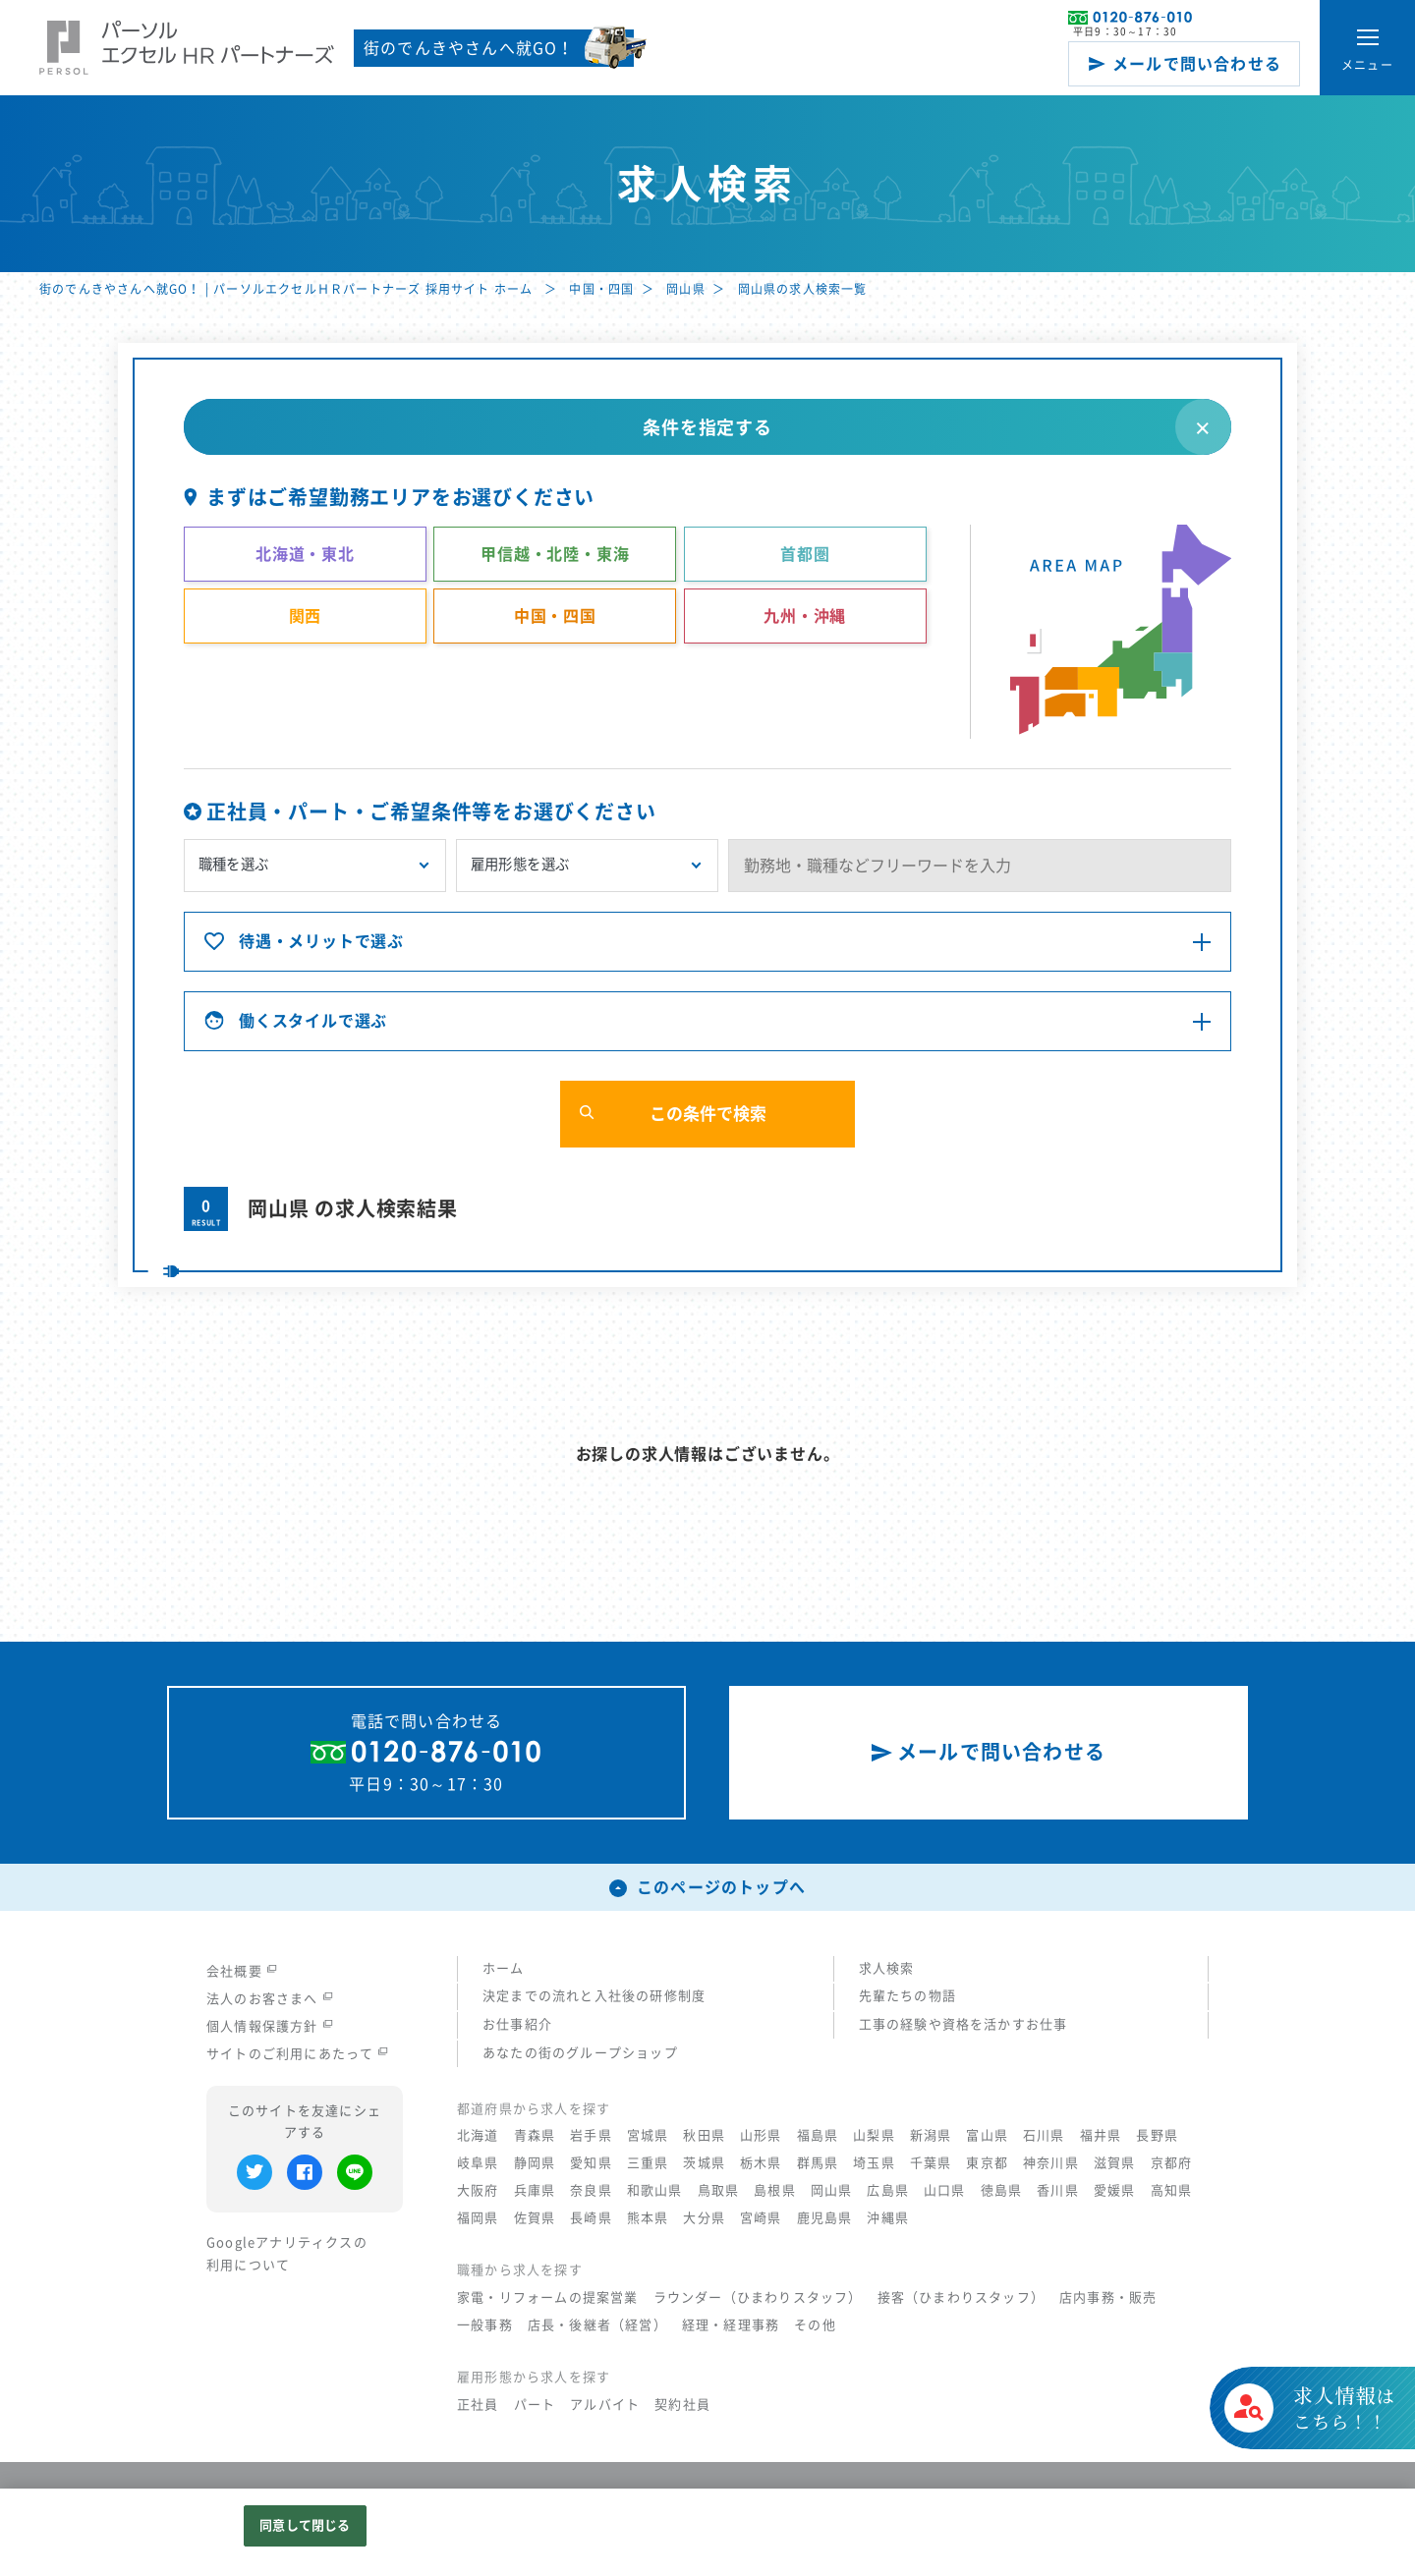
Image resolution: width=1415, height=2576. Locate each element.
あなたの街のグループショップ (580, 2052)
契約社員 (682, 2404)
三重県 (648, 2162)
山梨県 (874, 2135)
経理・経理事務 (730, 2325)
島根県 (775, 2190)
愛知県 (591, 2162)
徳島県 (1002, 2190)
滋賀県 (1115, 2162)
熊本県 (648, 2218)
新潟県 (931, 2135)
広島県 (888, 2190)
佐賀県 (535, 2218)
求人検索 (887, 1968)
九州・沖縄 (805, 616)
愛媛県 (1115, 2190)
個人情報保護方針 (269, 2026)
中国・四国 (601, 289)
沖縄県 (888, 2218)
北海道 (478, 2135)
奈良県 (591, 2190)
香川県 (1058, 2190)
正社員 (478, 2404)
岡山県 (686, 289)
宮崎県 (761, 2218)
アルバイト (605, 2404)
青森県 (535, 2135)
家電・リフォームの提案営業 (548, 2297)
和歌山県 (655, 2190)
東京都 (987, 2162)
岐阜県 (478, 2162)
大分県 (704, 2218)
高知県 (1172, 2190)
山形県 (761, 2135)
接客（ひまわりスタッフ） (961, 2297)
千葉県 (931, 2162)
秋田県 (704, 2135)
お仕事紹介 (517, 2024)
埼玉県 (874, 2162)
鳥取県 (719, 2190)
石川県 (1044, 2135)
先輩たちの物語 (907, 1995)
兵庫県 (535, 2190)
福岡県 (478, 2218)
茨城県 (704, 2162)
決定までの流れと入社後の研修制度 (594, 1995)
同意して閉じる (304, 2525)
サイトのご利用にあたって (297, 2053)
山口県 (945, 2190)
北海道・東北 (305, 554)
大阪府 (478, 2190)
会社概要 (241, 1971)
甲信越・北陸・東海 (555, 554)
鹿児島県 (825, 2218)
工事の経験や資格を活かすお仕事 (963, 2024)
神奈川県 (1051, 2162)
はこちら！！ (1344, 2432)
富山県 (987, 2135)
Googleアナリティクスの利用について (287, 2253)
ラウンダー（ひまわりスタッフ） (758, 2297)
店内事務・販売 (1108, 2297)
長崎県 (591, 2218)
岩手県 (591, 2135)
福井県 (1101, 2135)
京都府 (1172, 2162)
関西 (305, 616)
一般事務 (485, 2325)
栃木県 (761, 2162)
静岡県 (535, 2162)
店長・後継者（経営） (597, 2325)
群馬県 (818, 2162)
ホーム (503, 1968)
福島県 (818, 2135)
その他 (815, 2325)
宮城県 (648, 2135)
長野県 (1157, 2135)
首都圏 (804, 554)
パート (535, 2404)
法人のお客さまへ (269, 1998)
